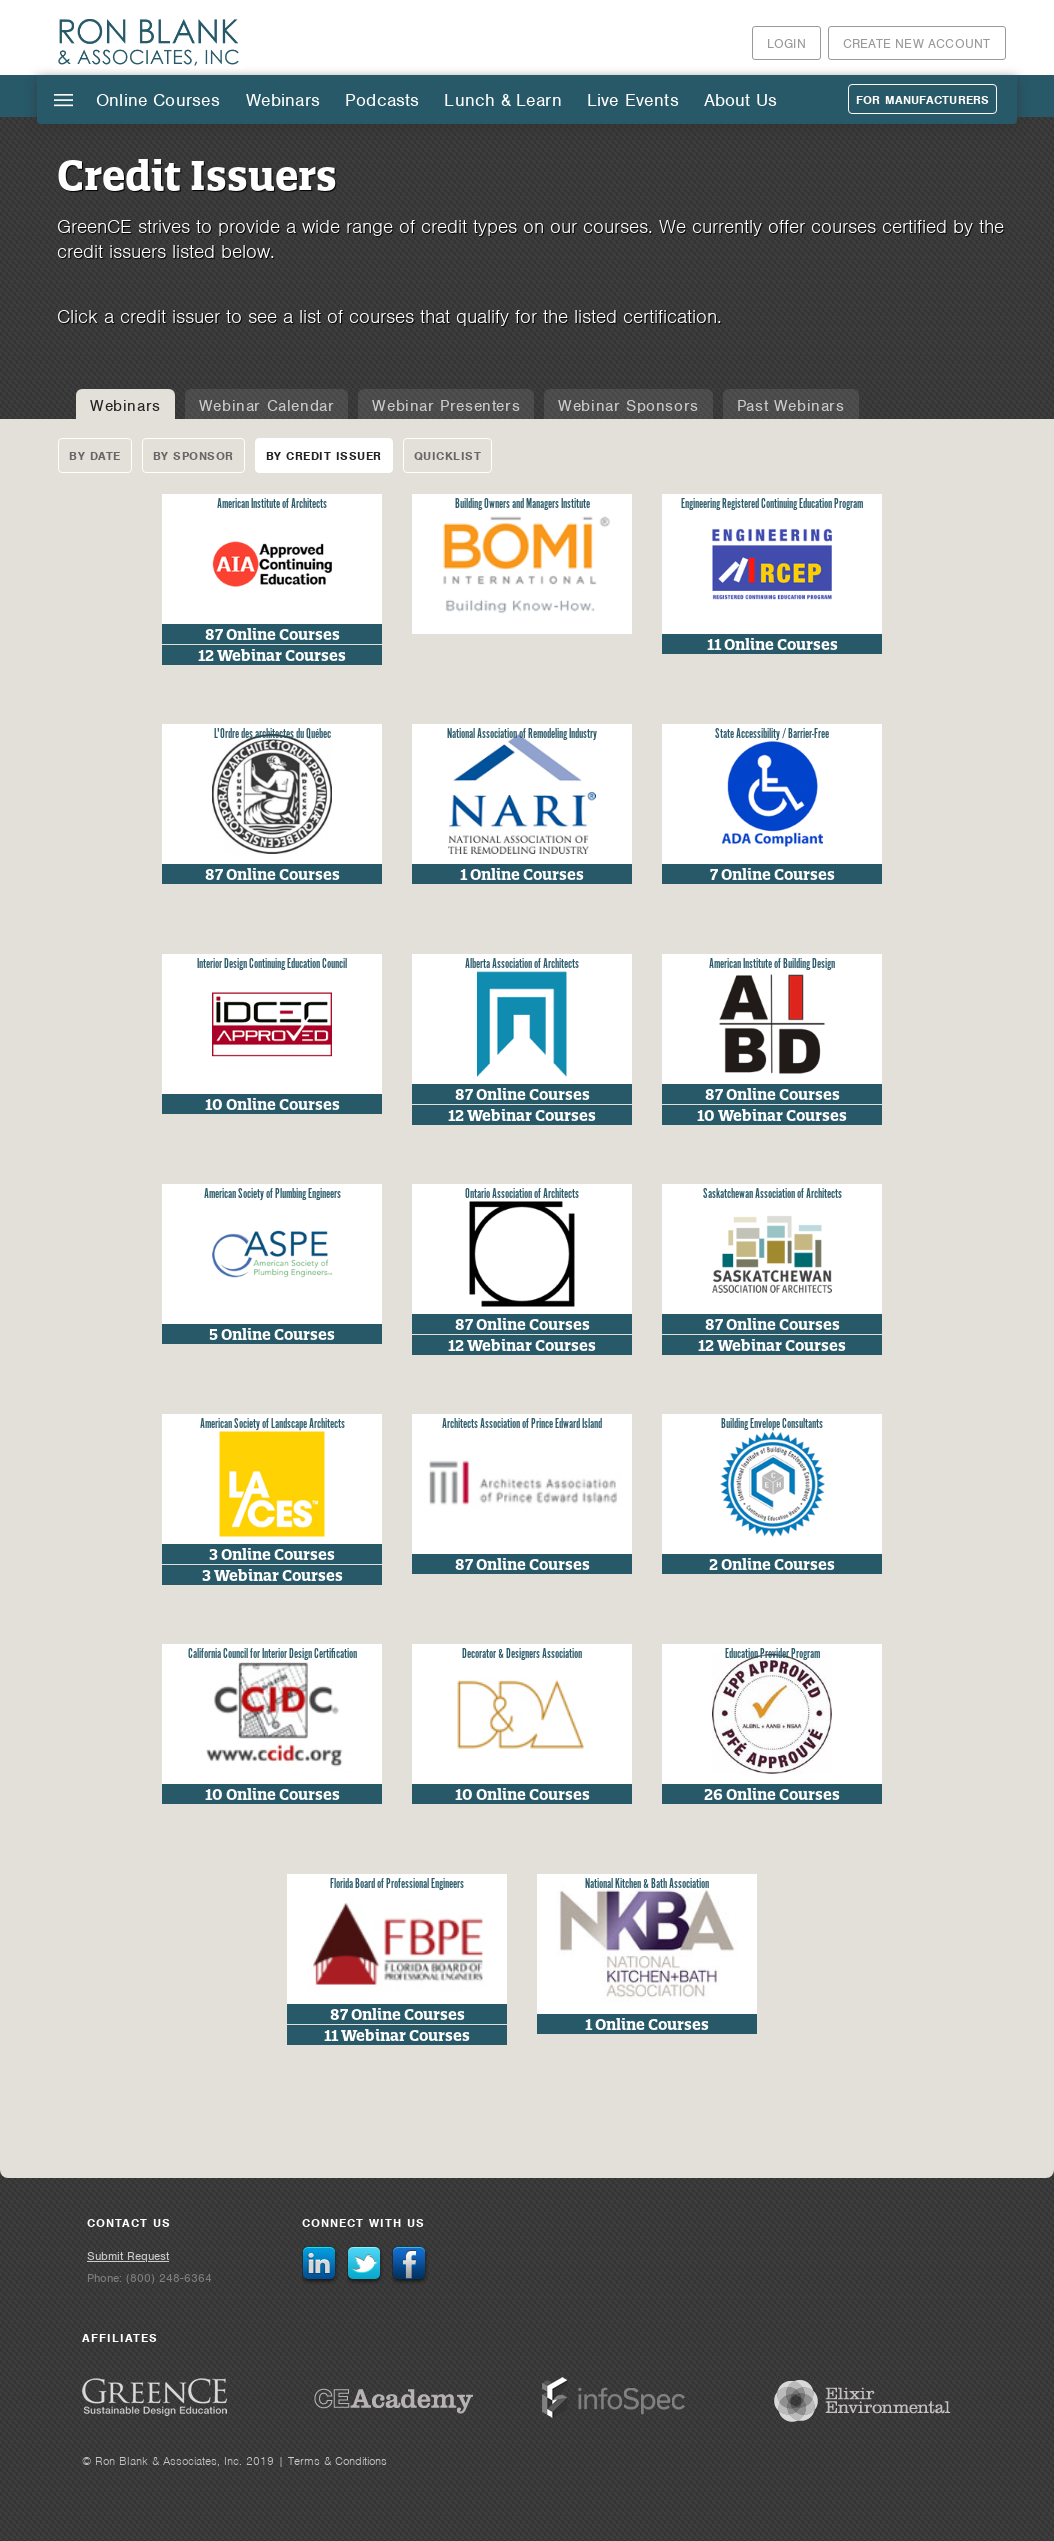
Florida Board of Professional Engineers (397, 1884)
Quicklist (448, 456)
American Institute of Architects (272, 504)
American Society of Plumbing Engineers (272, 1194)
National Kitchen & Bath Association (647, 1884)
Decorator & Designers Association (522, 1654)
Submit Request (128, 2256)
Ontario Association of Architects (522, 1194)
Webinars (283, 100)
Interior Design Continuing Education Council (272, 964)
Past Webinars (791, 406)
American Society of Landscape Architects (272, 1424)
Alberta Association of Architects (522, 964)
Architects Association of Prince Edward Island (522, 1424)
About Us (740, 100)
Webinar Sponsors (628, 406)
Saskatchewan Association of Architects (772, 1194)
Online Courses (158, 100)
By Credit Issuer (324, 456)
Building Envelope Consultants (772, 1424)
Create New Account (917, 43)
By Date (95, 456)
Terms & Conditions (337, 2461)
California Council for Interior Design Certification (272, 1654)
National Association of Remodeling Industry (522, 734)
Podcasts (382, 100)
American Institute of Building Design (772, 964)
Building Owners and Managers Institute (522, 504)
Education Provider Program (772, 1654)
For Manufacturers (922, 100)
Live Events (633, 100)
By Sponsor (193, 456)
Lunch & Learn (502, 100)
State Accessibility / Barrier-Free (772, 734)
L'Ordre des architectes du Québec (272, 734)
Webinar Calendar (267, 406)
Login (786, 43)
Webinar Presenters (446, 406)
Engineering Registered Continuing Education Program (772, 504)
